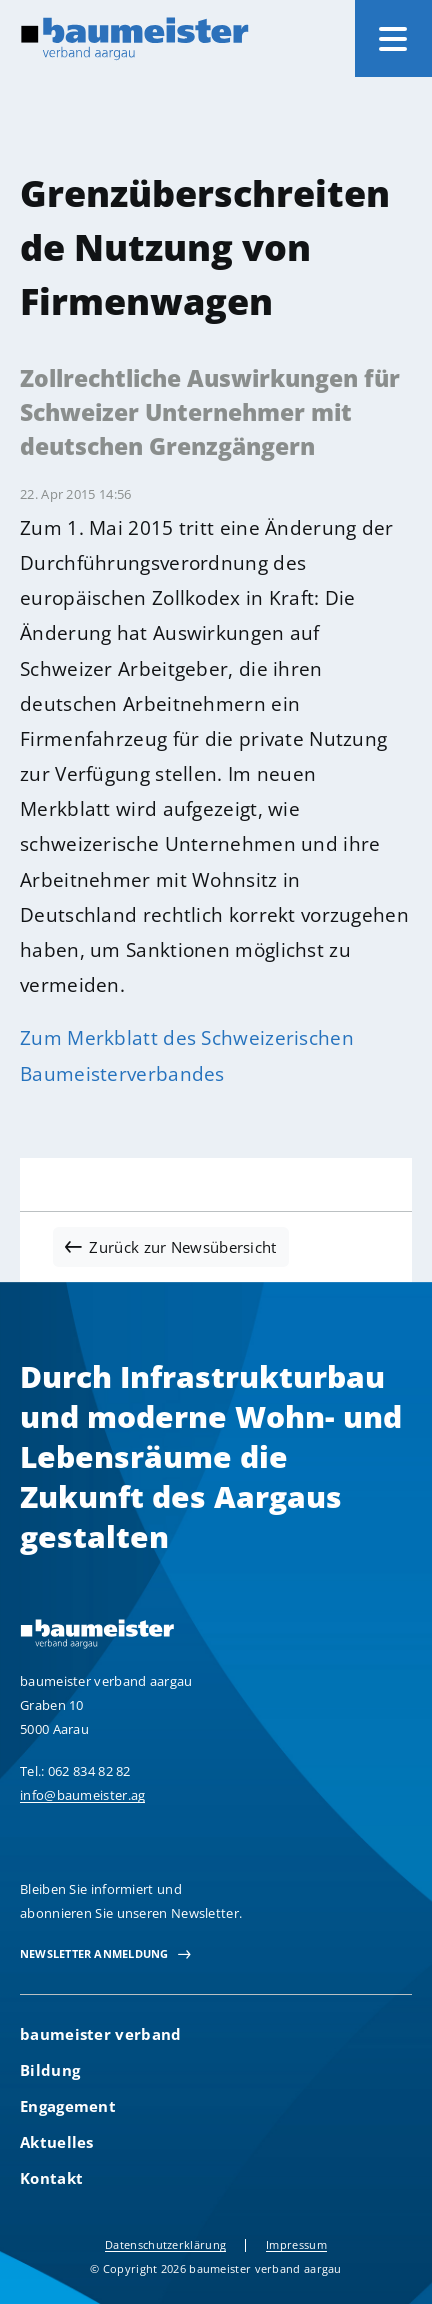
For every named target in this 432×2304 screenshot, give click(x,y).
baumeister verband (100, 2034)
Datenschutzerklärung (165, 2244)
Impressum (296, 2244)
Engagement (68, 2106)
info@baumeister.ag (82, 1795)
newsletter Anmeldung (94, 1953)
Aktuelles (57, 2142)
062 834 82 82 (89, 1771)
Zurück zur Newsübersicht (182, 1247)
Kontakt (51, 2178)
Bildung (50, 2070)
